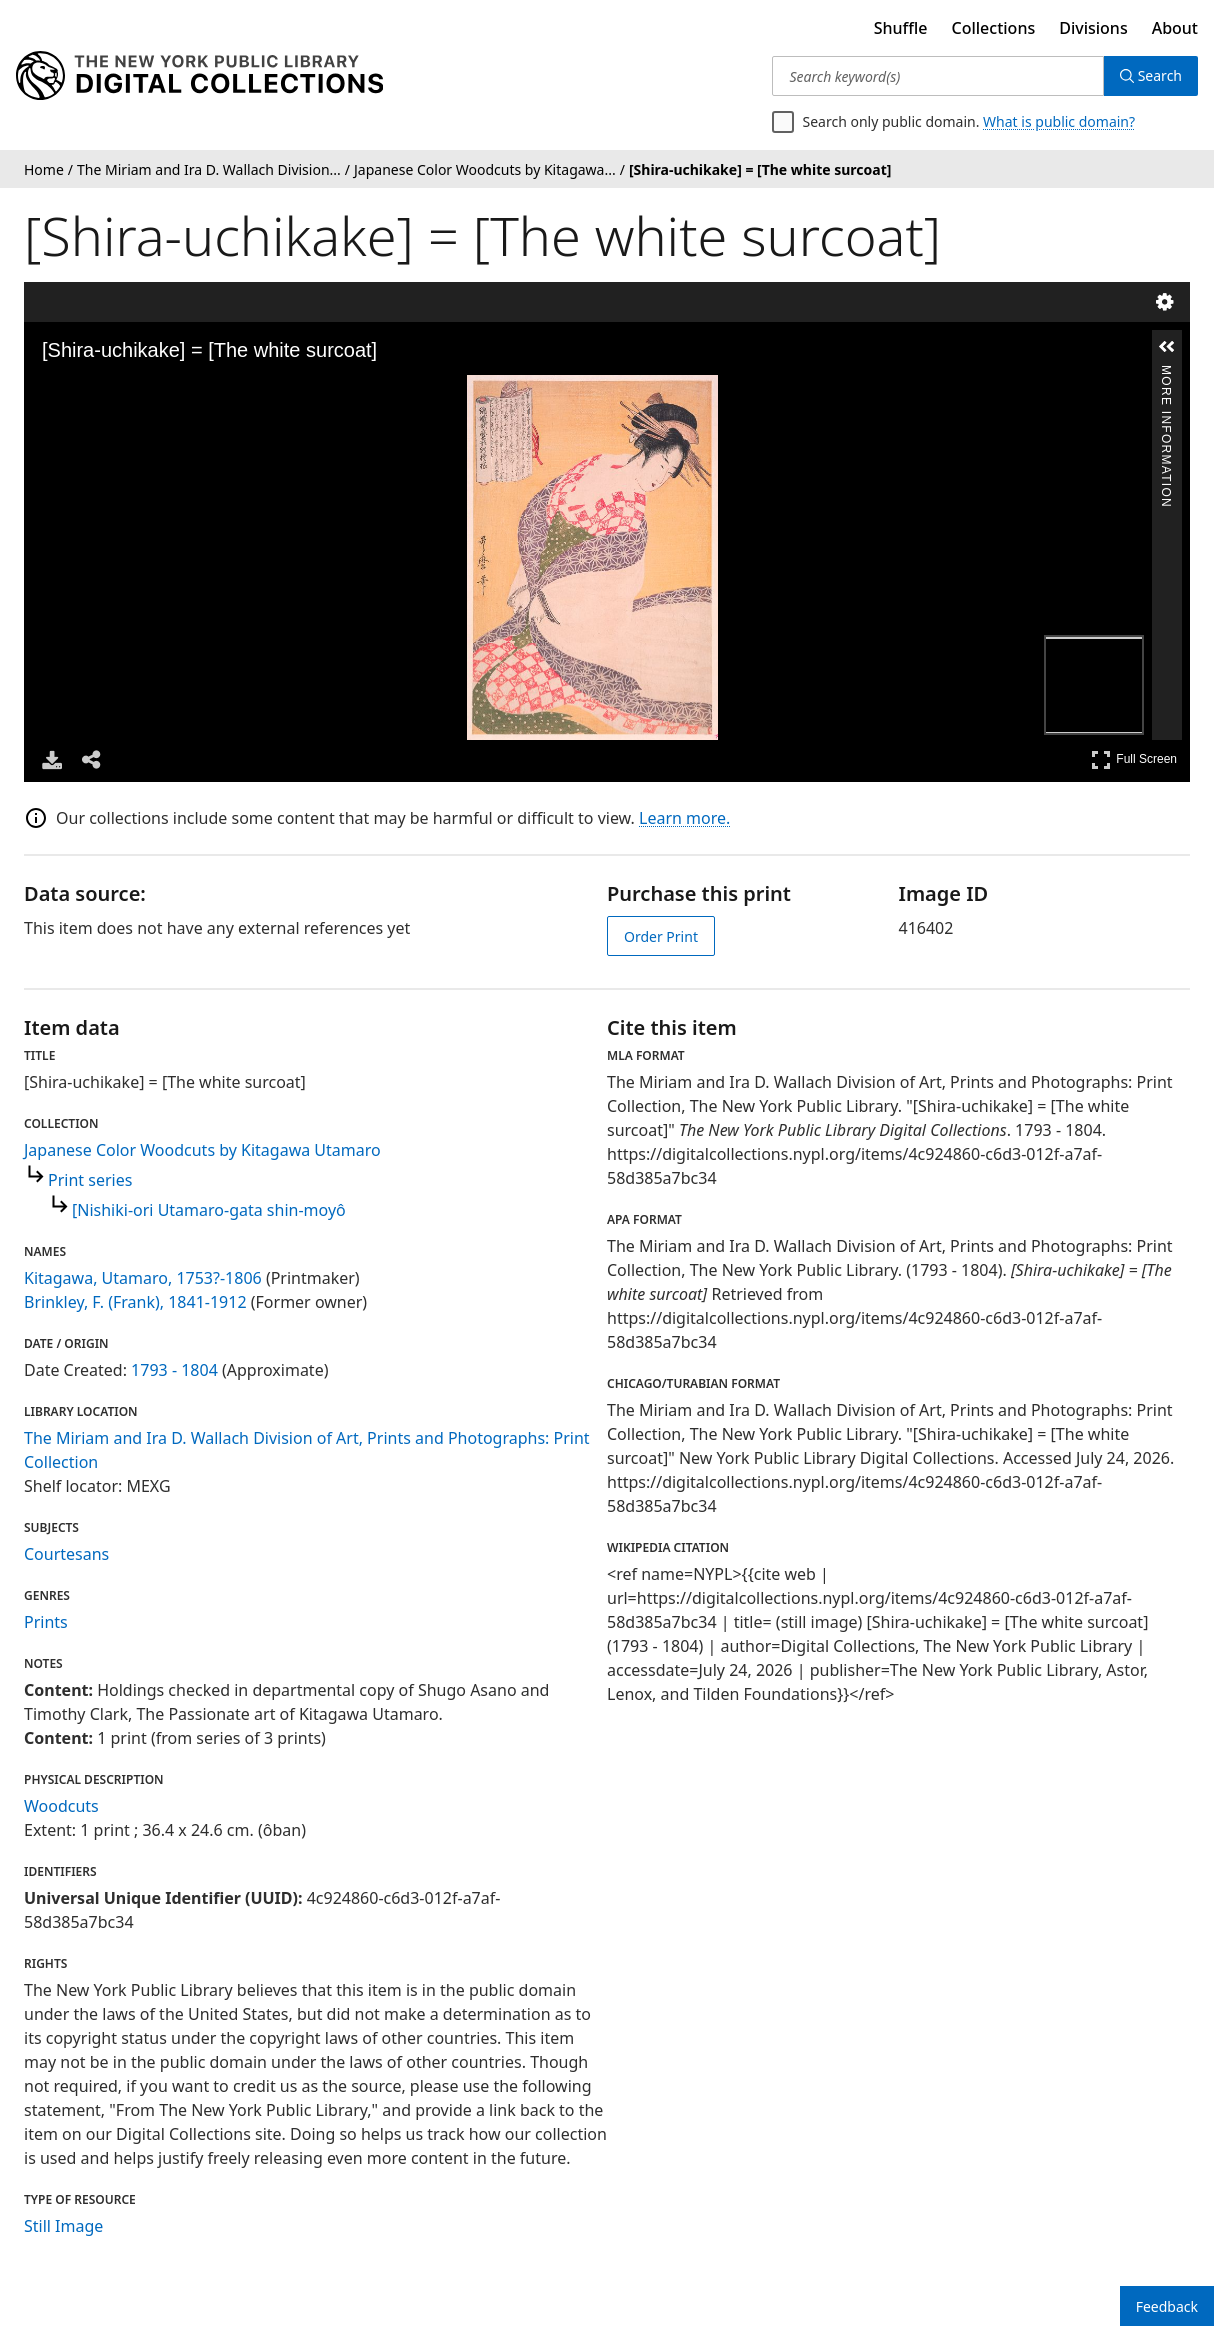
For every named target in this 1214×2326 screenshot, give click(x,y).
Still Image (63, 2226)
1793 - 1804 (174, 1370)
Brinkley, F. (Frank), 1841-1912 (135, 1302)
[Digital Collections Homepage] (199, 76)
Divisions (1093, 28)
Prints (46, 1622)
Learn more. (684, 818)
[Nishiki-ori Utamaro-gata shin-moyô (209, 1210)
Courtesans (66, 1554)
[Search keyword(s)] (937, 76)
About (1175, 28)
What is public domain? (1059, 121)
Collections (994, 28)
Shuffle (901, 28)
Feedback (1167, 2306)
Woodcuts (61, 1806)
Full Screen (1134, 759)
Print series (90, 1180)
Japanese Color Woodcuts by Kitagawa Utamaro (202, 1150)
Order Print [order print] (661, 936)
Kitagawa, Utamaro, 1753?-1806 (143, 1278)
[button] (1167, 347)
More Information (1166, 373)
